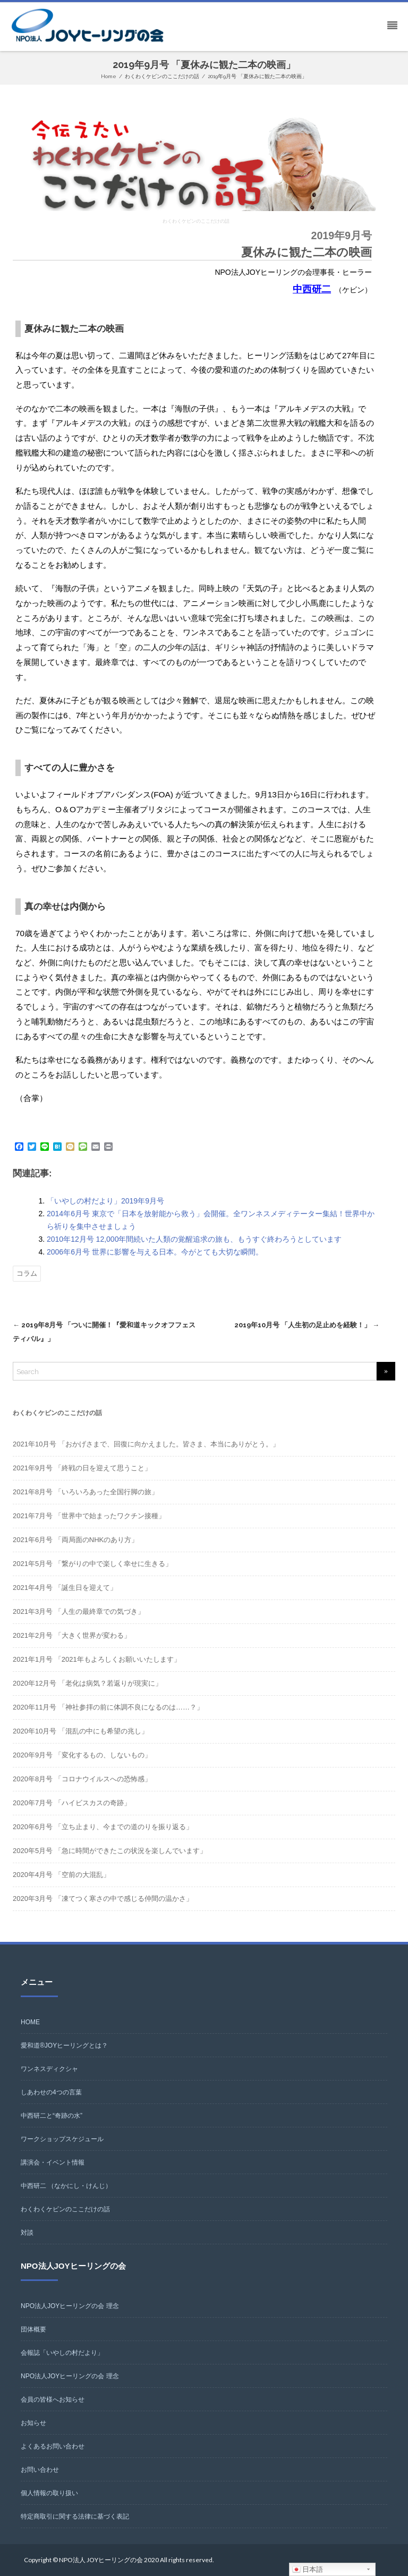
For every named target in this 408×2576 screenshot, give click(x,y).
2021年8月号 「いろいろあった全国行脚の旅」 (85, 1492)
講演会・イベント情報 (52, 2162)
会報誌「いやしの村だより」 (62, 2352)
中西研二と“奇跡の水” (51, 2115)
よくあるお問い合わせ (52, 2446)
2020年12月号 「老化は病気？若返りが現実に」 (87, 1683)
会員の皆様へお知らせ (52, 2399)
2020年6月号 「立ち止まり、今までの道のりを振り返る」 (103, 1827)
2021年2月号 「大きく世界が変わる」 (72, 1635)
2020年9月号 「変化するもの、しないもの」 (82, 1755)
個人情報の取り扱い (49, 2493)
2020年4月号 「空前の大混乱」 (61, 1875)
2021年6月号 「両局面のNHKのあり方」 (75, 1540)
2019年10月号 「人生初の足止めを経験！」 (306, 1325)
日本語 (308, 2569)
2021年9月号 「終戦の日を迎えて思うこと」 (82, 1468)
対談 (27, 2232)
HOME (30, 2022)
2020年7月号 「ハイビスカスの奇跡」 (72, 1803)
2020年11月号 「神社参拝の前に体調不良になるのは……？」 (108, 1707)
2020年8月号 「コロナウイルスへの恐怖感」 (82, 1779)
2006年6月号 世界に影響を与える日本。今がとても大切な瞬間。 (155, 1252)
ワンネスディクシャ (49, 2069)
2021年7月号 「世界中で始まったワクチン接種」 (89, 1516)
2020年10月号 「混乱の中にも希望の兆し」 (80, 1731)
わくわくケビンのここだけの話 (65, 2209)
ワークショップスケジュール (62, 2139)
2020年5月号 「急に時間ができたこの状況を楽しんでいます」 (110, 1851)
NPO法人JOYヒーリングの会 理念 (70, 2306)
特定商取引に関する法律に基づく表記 (75, 2516)
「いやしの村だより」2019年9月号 (105, 1201)
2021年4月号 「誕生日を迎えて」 (65, 1588)
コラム (26, 1273)
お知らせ (33, 2423)
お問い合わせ (40, 2469)
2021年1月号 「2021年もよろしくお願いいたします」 (97, 1659)
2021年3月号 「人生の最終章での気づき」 (78, 1611)
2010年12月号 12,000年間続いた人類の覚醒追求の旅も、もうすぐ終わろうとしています (194, 1239)
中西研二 (312, 289)
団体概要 (33, 2329)
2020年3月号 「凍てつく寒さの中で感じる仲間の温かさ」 (103, 1898)
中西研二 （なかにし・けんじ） (66, 2186)
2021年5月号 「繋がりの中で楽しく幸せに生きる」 (92, 1564)
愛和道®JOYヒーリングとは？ (64, 2045)
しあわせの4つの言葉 (51, 2092)
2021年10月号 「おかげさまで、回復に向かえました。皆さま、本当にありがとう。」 (146, 1444)
